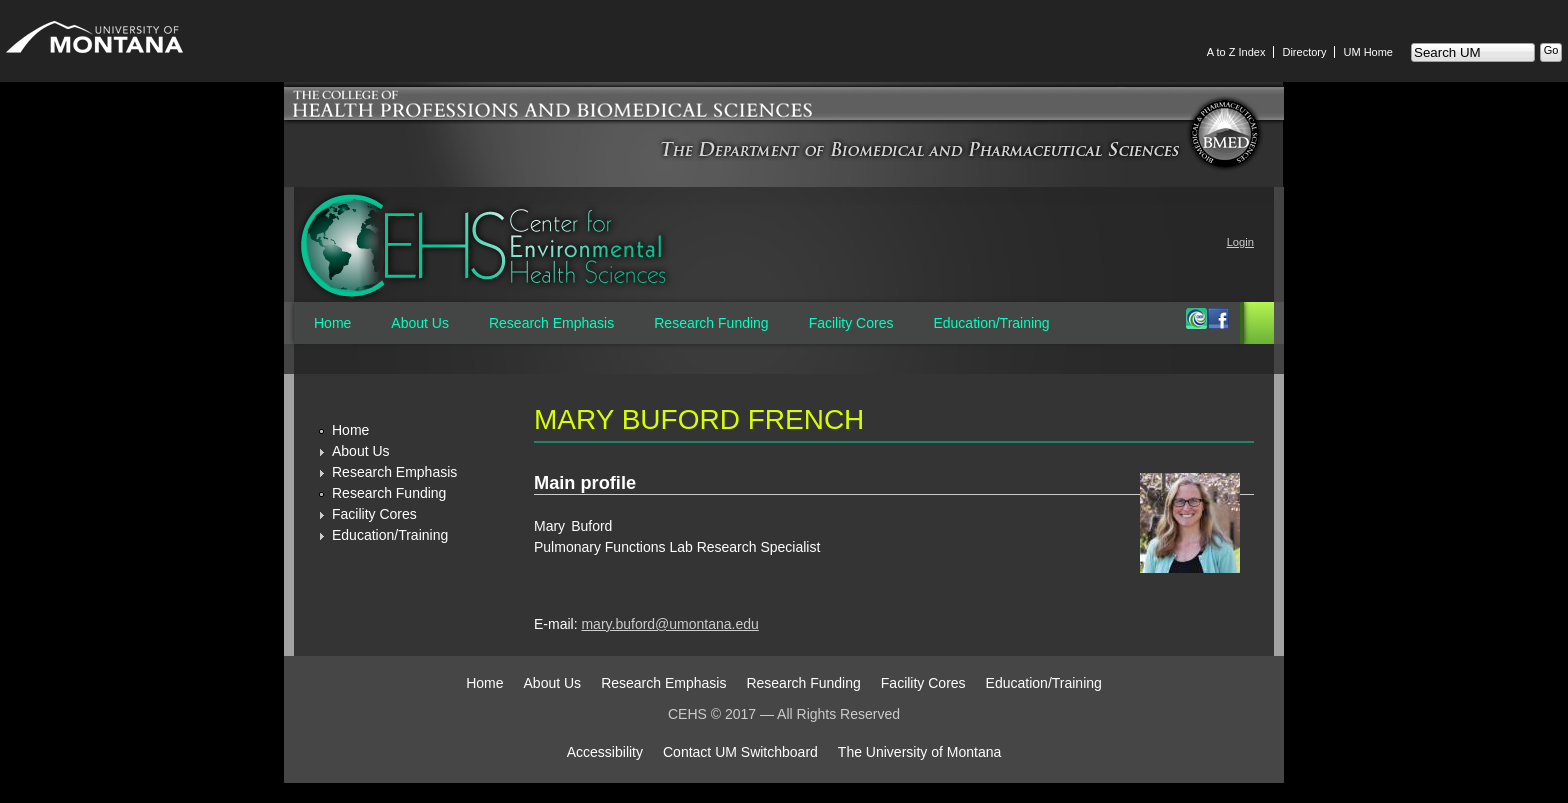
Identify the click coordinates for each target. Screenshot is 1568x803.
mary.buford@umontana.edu (669, 624)
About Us (420, 323)
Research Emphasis (551, 323)
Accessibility (605, 752)
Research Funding (711, 323)
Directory (1304, 52)
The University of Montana (919, 752)
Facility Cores (851, 323)
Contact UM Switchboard (740, 752)
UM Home (1368, 52)
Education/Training (991, 323)
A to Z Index (1236, 52)
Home (332, 323)
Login (1240, 242)
